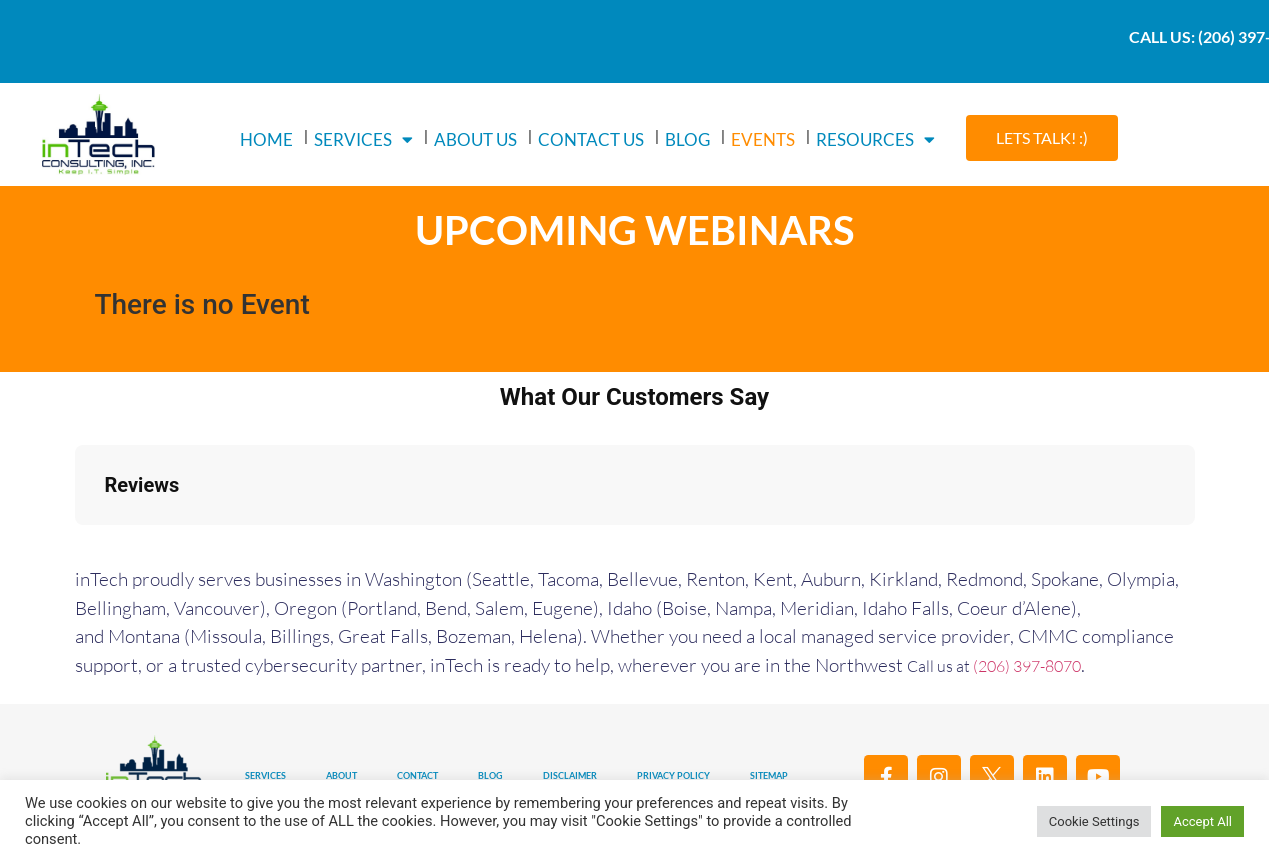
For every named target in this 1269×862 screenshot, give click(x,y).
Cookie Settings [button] (1094, 821)
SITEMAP (769, 775)
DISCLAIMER (570, 775)
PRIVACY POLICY (673, 775)
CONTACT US (591, 139)
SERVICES (363, 139)
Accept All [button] (1202, 821)
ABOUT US (475, 139)
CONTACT (417, 775)
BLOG (687, 139)
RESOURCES (875, 139)
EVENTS (763, 139)
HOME (266, 139)
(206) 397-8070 (1027, 666)
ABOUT (341, 775)
